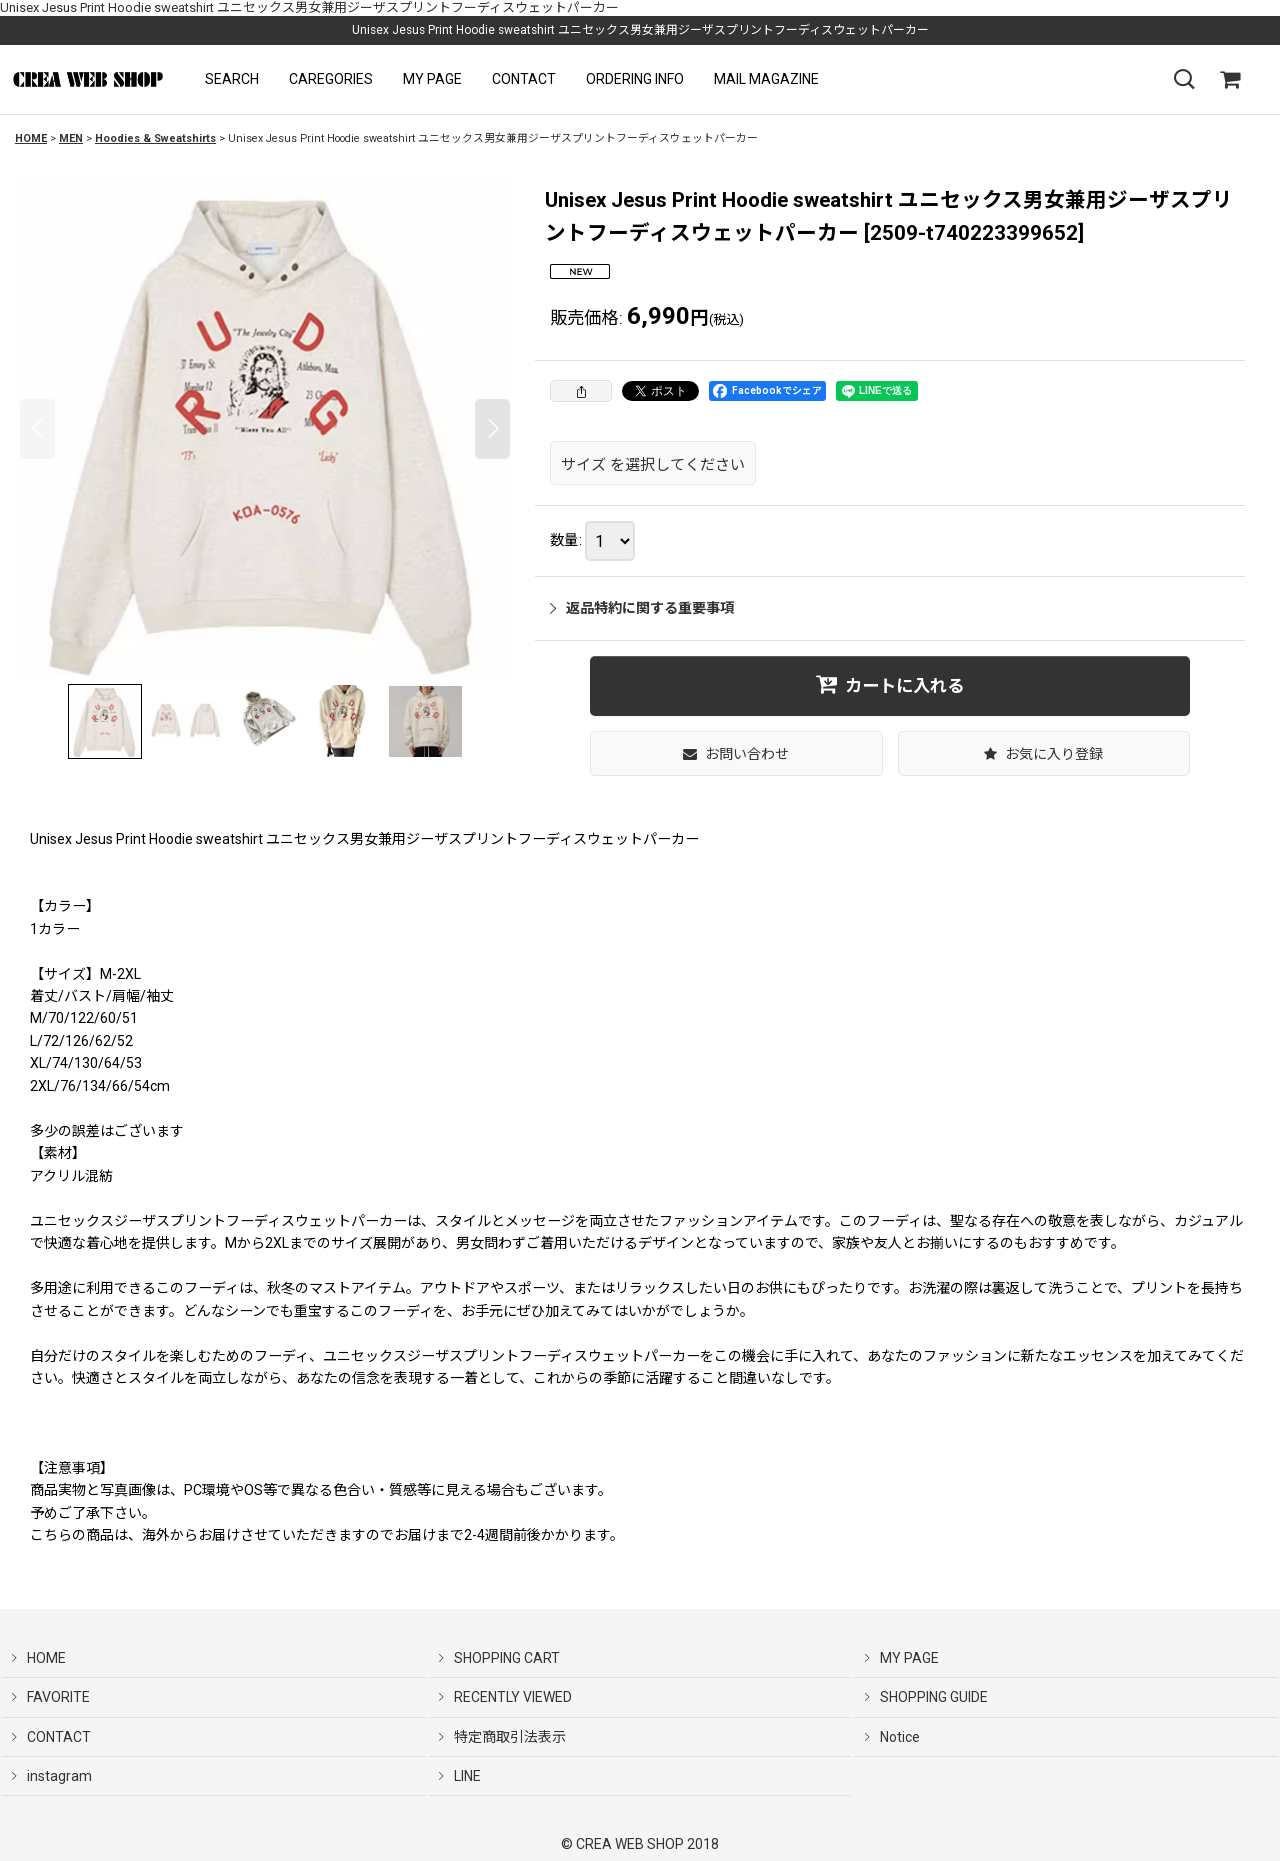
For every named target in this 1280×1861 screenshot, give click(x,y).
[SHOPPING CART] (1230, 80)
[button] (232, 79)
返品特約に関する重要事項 (642, 608)
